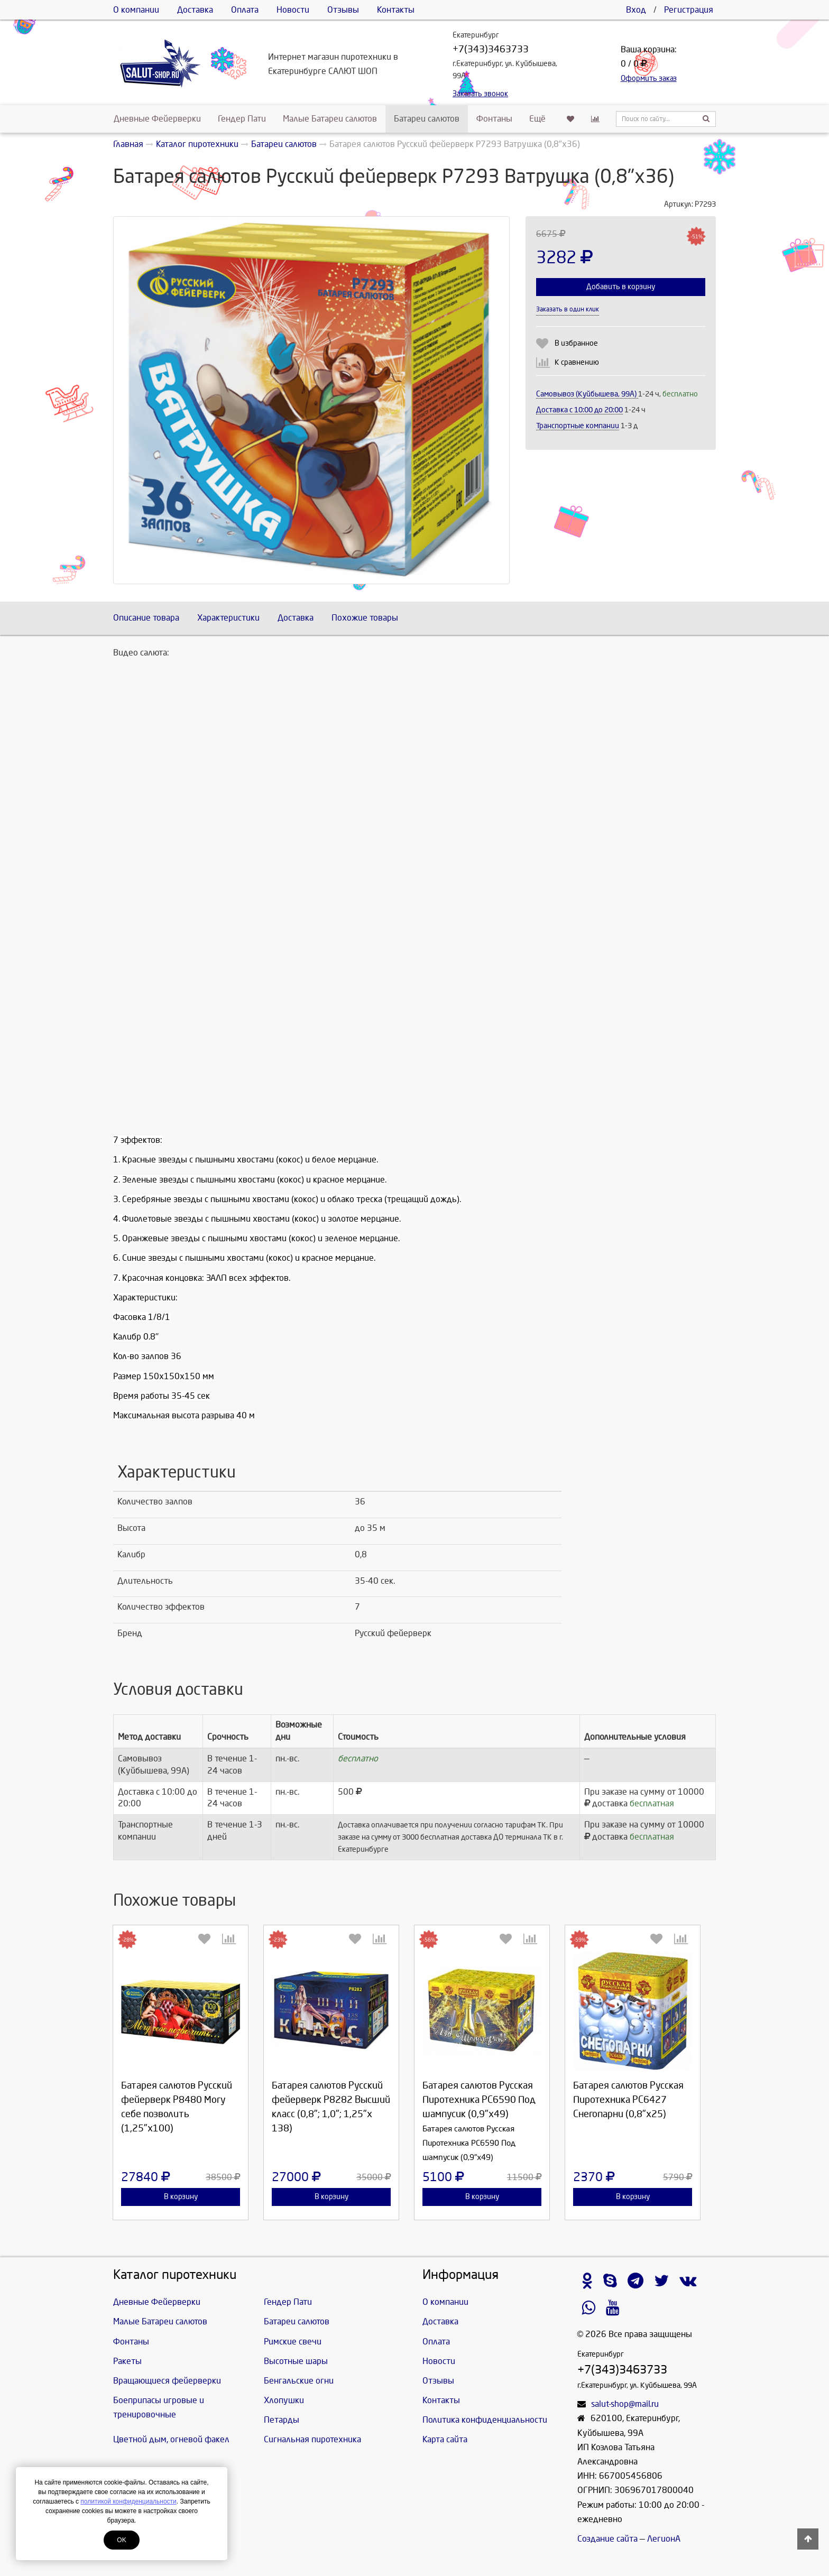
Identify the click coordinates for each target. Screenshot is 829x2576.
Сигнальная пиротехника (312, 2439)
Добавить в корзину (620, 287)
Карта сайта (444, 2439)
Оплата (245, 9)
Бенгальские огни (299, 2380)
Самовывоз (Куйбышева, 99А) (587, 394)
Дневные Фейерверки (157, 118)
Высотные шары (296, 2361)
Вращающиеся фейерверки (167, 2380)
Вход (636, 9)
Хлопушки (284, 2400)
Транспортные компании (577, 426)
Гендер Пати (242, 118)
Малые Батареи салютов (330, 118)
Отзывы (343, 9)
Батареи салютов (426, 118)
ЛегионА (663, 2538)
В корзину (181, 2197)
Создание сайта (607, 2538)
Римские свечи (292, 2341)
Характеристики (228, 617)
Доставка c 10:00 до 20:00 (579, 410)
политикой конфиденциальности (128, 2501)
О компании (136, 9)
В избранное (576, 343)
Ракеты (127, 2361)
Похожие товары (364, 617)
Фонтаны (494, 118)
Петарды (281, 2419)
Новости (293, 9)
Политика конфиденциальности (484, 2419)
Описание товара (146, 617)
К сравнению (577, 362)
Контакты (395, 9)
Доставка (195, 9)
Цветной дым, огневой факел (171, 2439)
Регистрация (688, 9)
